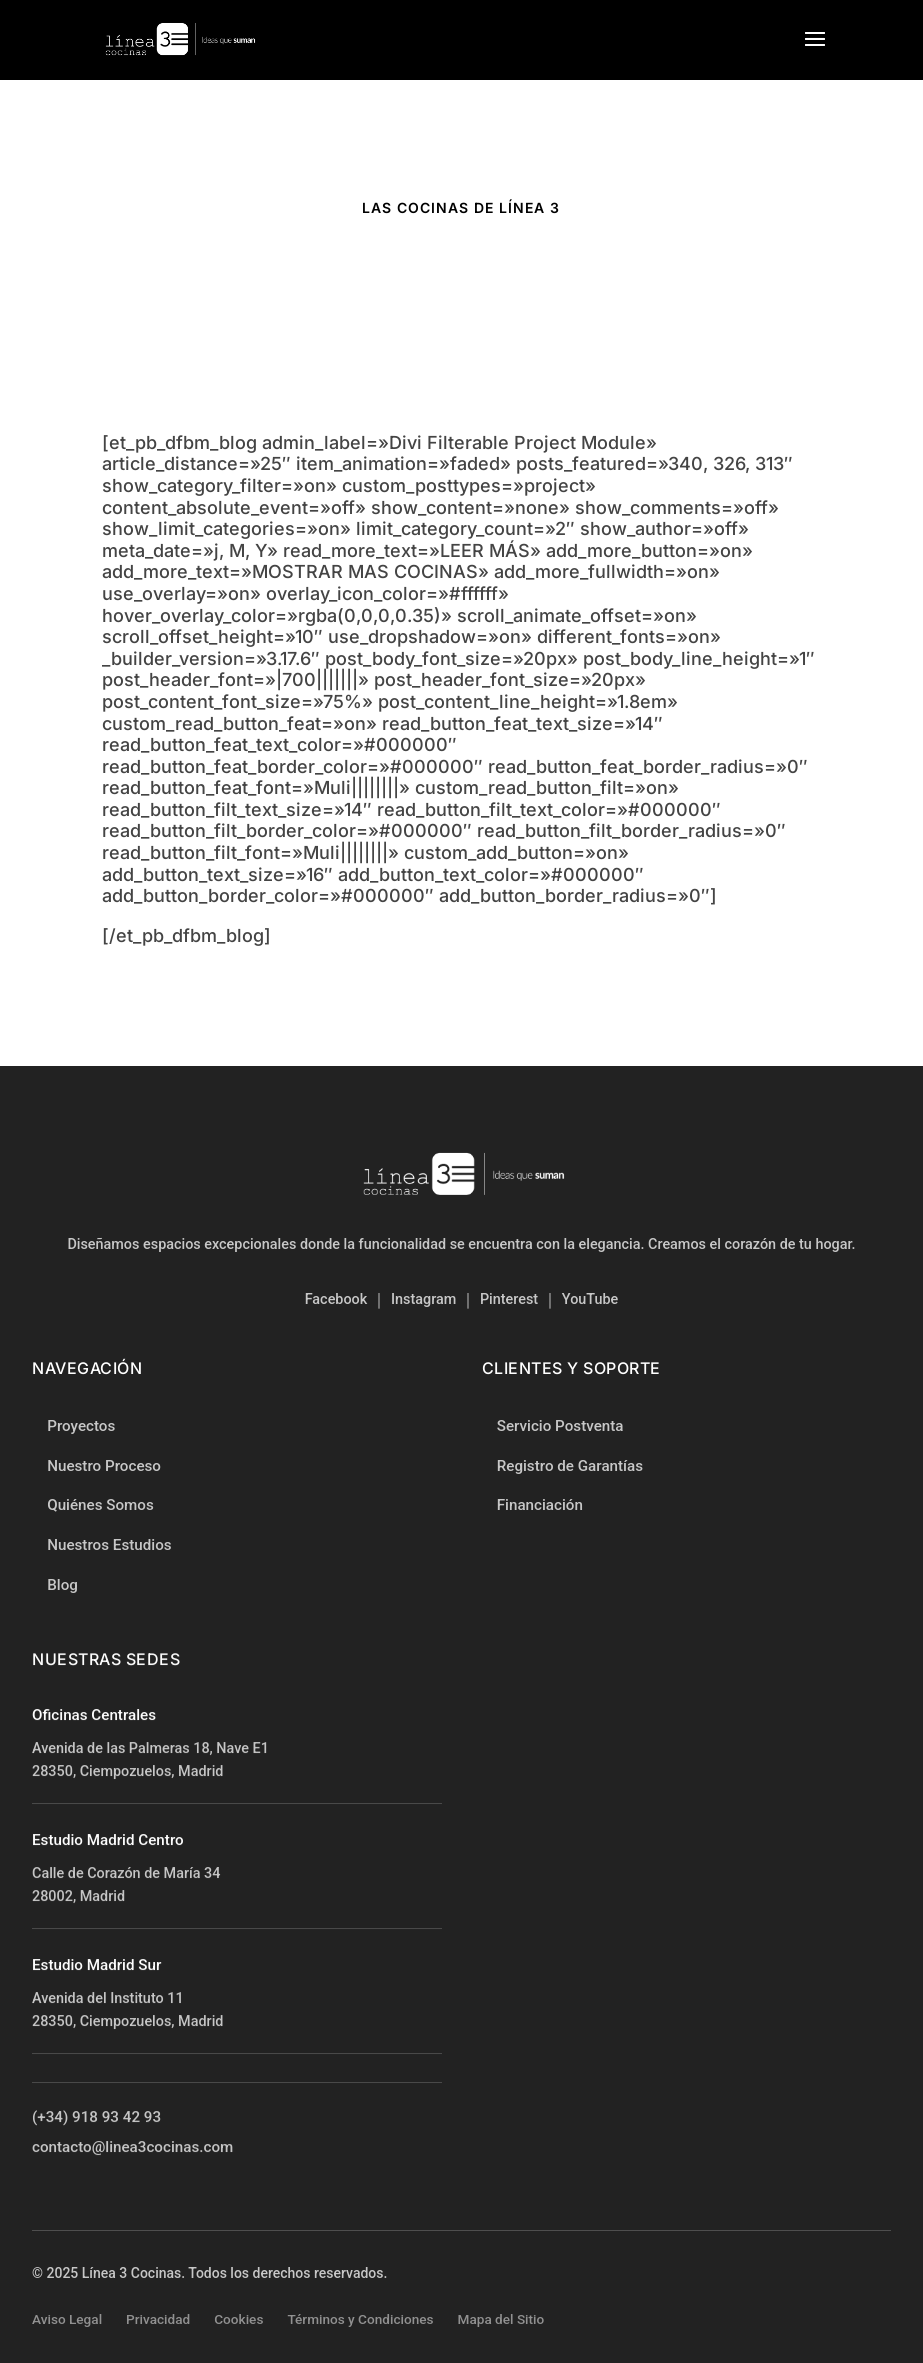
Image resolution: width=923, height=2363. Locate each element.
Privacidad (158, 2319)
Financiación (540, 1506)
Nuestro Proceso (104, 1466)
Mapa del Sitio (501, 2319)
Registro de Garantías (570, 1466)
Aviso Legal (67, 2319)
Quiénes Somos (100, 1505)
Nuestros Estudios (109, 1545)
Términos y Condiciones (360, 2319)
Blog (62, 1585)
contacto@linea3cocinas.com (132, 2149)
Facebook (336, 1299)
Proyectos (81, 1426)
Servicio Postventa (560, 1427)
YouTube (590, 1299)
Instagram (423, 1299)
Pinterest (509, 1299)
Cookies (238, 2319)
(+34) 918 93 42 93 (96, 2119)
